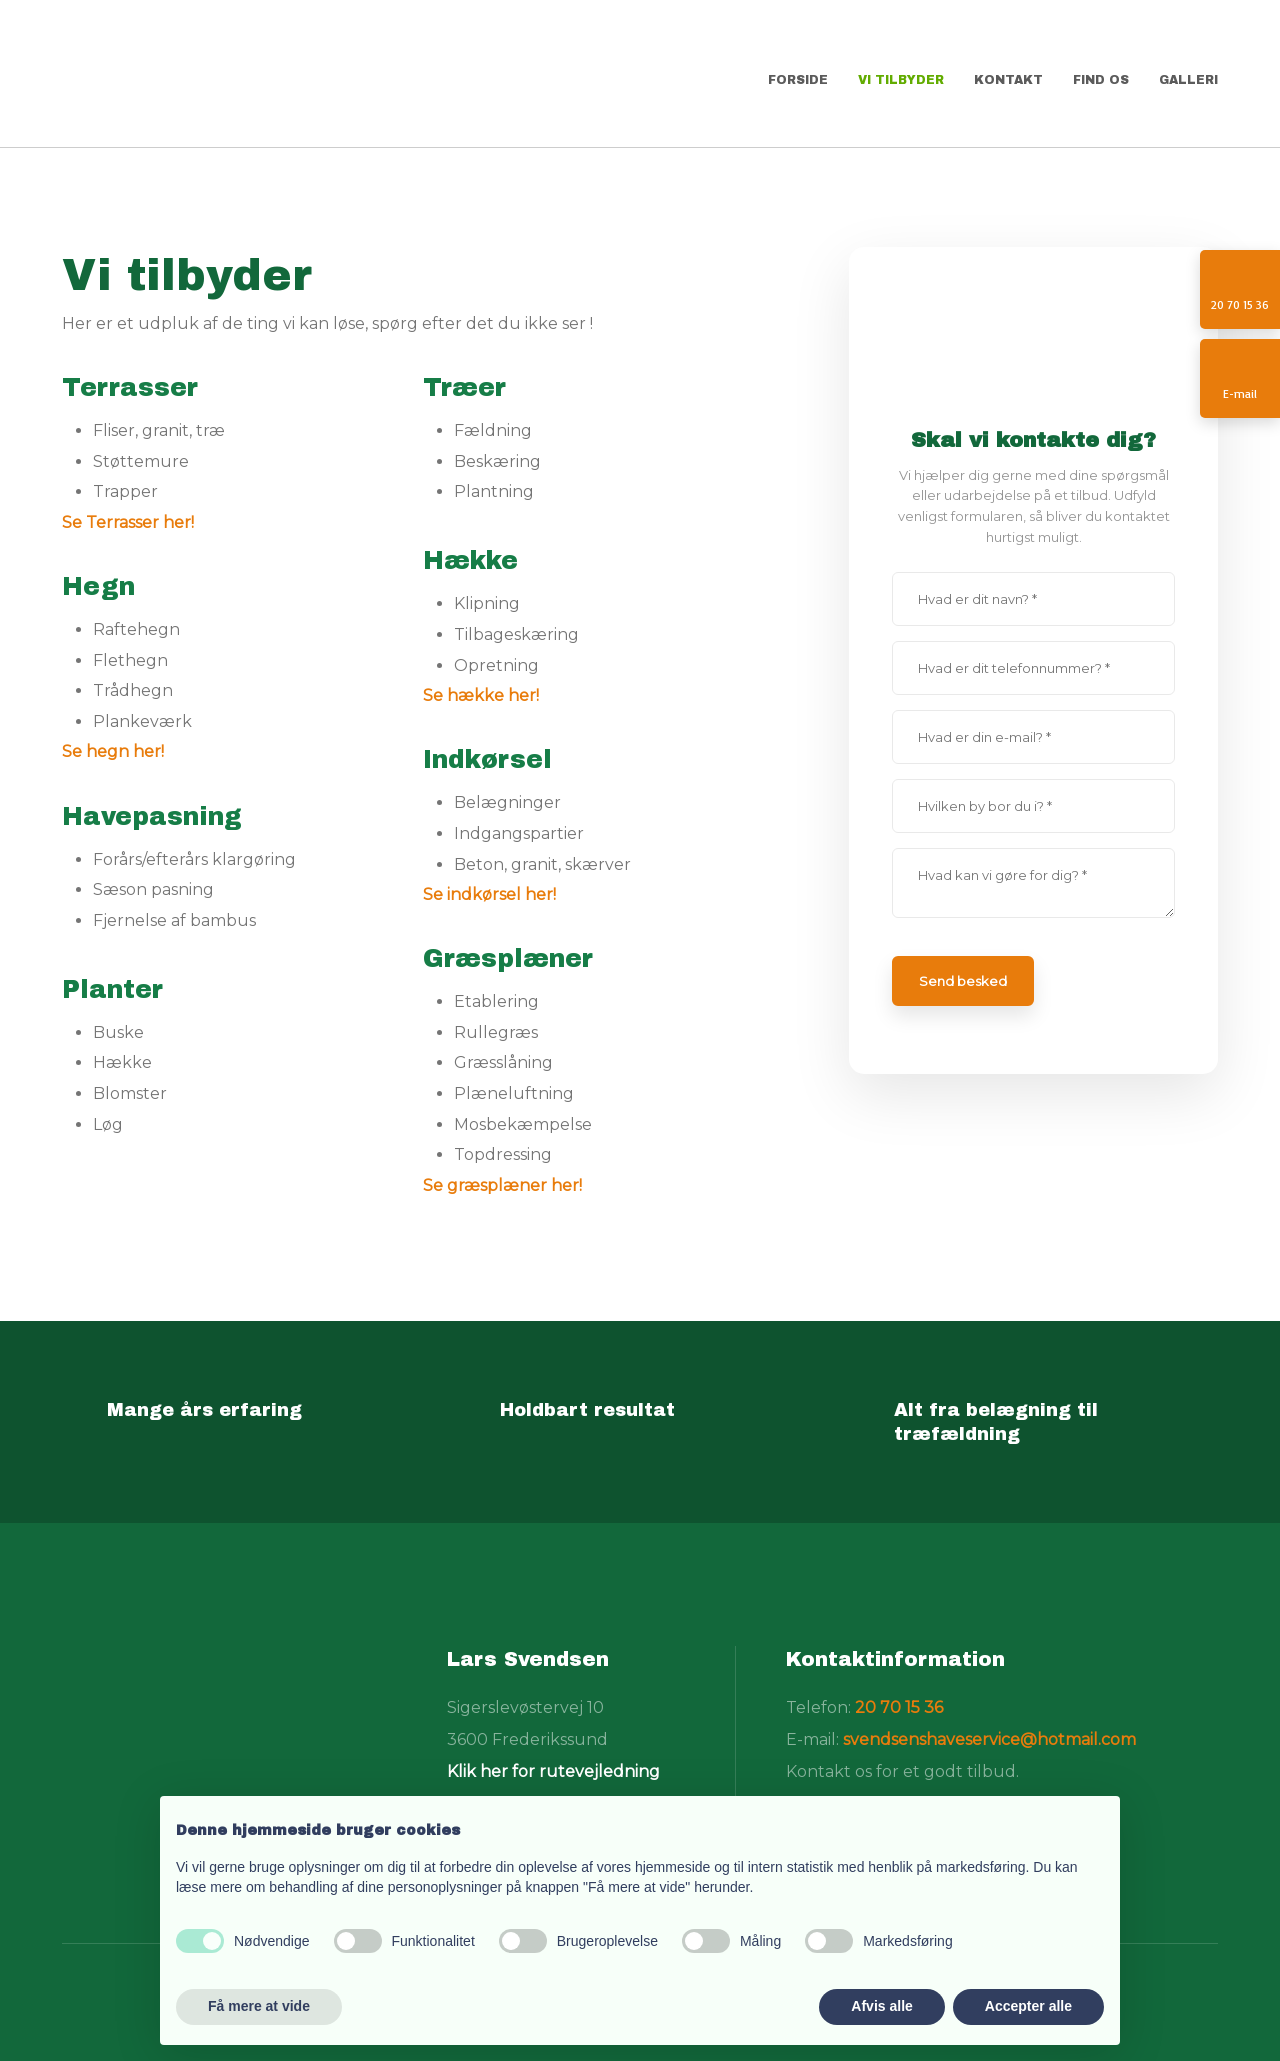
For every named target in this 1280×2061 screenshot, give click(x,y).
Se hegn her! (113, 751)
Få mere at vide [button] (259, 2006)
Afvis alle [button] (881, 2006)
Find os (1101, 80)
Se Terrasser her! (128, 522)
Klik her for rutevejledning (553, 1771)
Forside (798, 80)
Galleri (1188, 80)
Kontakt (1008, 80)
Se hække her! (481, 695)
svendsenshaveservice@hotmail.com (989, 1739)
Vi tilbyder (901, 80)
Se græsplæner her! (502, 1185)
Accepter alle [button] (1028, 2006)
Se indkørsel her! (489, 894)
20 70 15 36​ (899, 1707)
